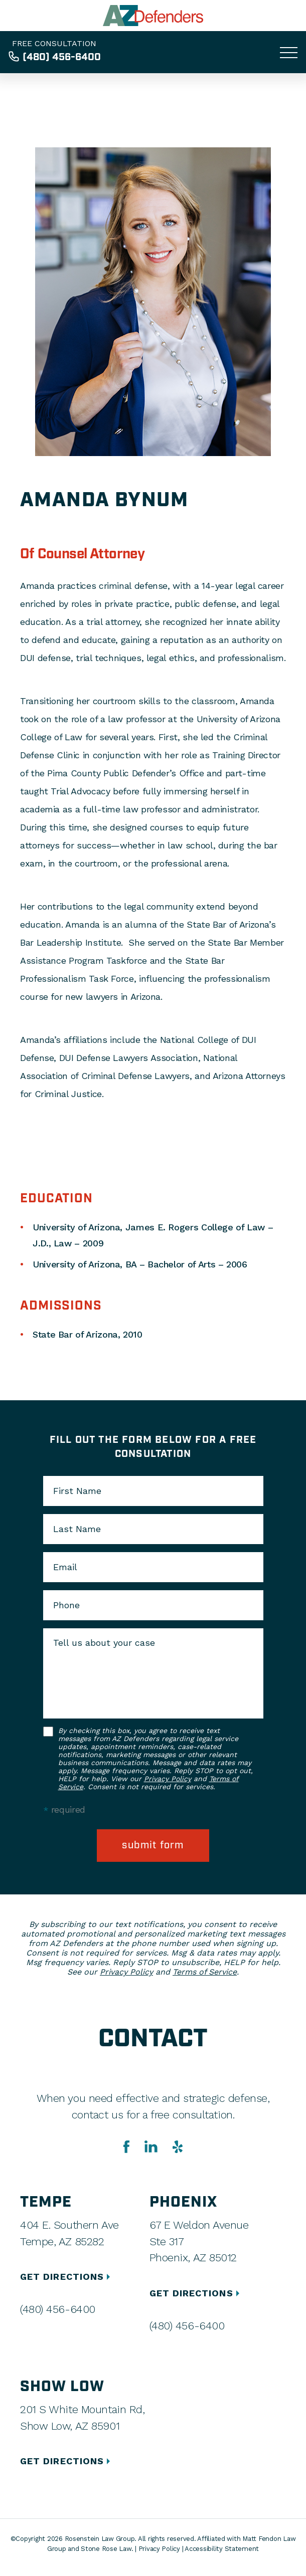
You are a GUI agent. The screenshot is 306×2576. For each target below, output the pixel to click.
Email (65, 1567)
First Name (77, 1490)
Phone (66, 1605)
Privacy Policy (167, 1779)
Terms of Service (205, 1972)
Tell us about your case (104, 1642)
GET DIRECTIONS (66, 2276)
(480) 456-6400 (62, 57)
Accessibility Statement (222, 2548)
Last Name (77, 1529)
